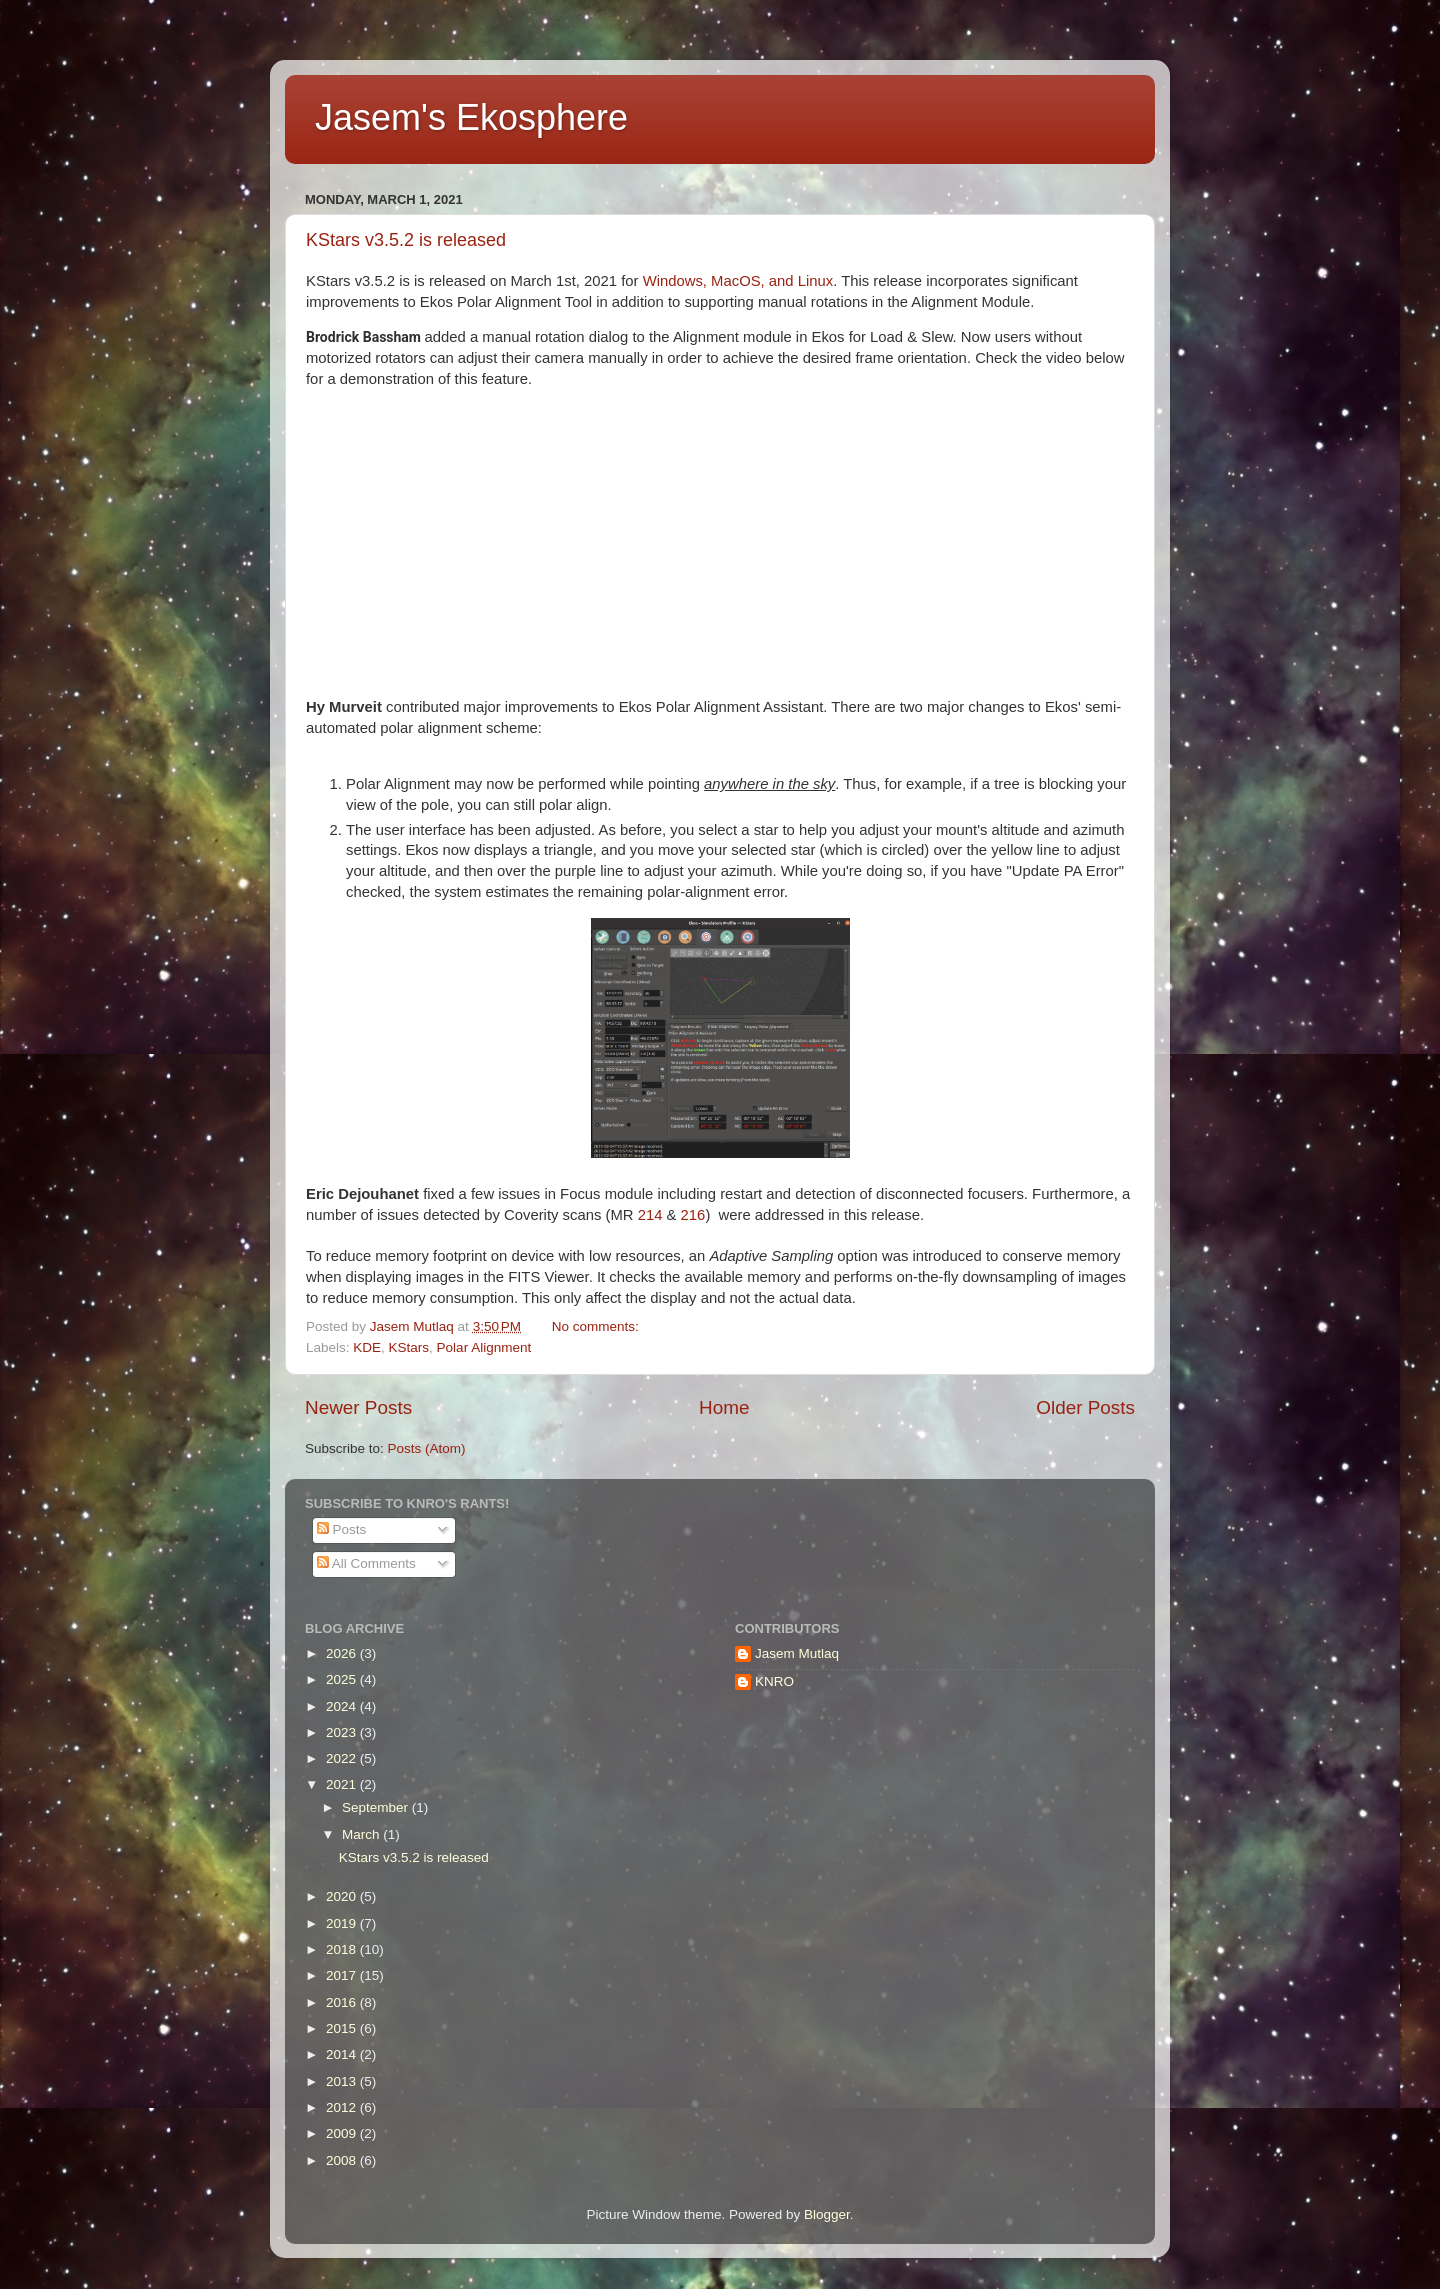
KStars (409, 1347)
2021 (343, 1784)
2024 (343, 1706)
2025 (343, 1679)
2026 (343, 1653)
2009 (343, 2133)
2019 (343, 1923)
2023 (343, 1732)
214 (650, 1215)
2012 (343, 2107)
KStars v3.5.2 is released (406, 240)
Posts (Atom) (427, 1448)
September (377, 1807)
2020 (343, 1896)
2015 (343, 2028)
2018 (343, 1949)
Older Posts (1085, 1407)
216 (693, 1215)
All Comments (366, 1563)
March (362, 1834)
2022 (343, 1758)
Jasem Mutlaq (797, 1653)
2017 (343, 1975)
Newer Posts (358, 1407)
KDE (367, 1347)
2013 (343, 2081)
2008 (343, 2160)
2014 (343, 2054)
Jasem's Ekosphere (471, 117)
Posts (342, 1529)
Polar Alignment (484, 1347)
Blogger (827, 2214)
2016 (343, 2002)
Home (724, 1407)
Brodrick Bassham (363, 337)
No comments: (597, 1326)
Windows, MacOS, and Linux (738, 281)
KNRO (774, 1681)
